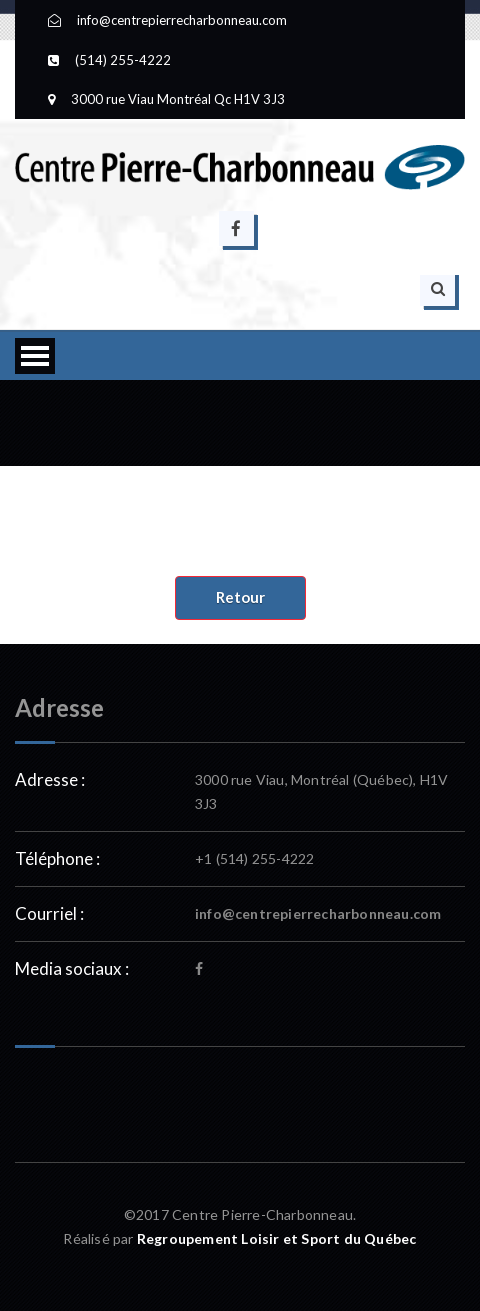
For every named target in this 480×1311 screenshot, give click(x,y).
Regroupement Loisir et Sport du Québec (277, 1238)
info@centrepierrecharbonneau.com (318, 913)
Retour (240, 597)
